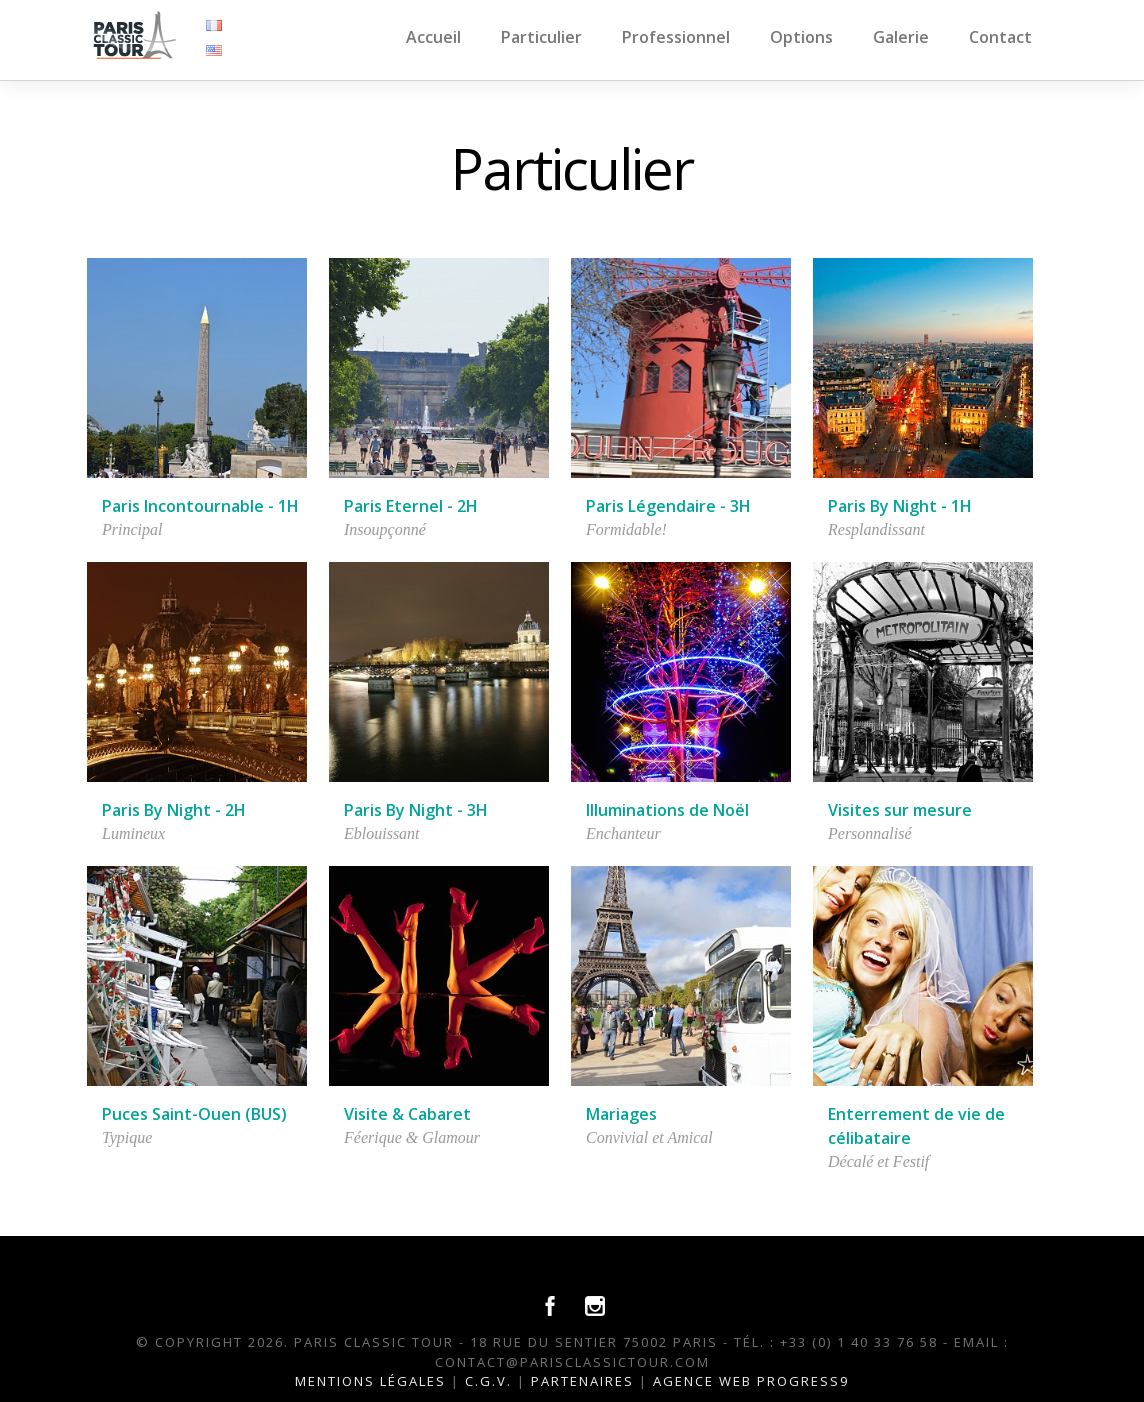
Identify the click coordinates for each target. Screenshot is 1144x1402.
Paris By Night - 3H (416, 810)
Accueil (433, 37)
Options (801, 37)
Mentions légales (370, 1381)
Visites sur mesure (900, 810)
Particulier (541, 37)
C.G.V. (488, 1381)
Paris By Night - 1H (900, 506)
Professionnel (676, 37)
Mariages (621, 1114)
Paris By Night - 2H (174, 810)
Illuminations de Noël (667, 810)
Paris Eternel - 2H (411, 506)
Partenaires (582, 1381)
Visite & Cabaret (407, 1114)
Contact (1000, 37)
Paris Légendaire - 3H (668, 506)
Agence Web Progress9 (751, 1381)
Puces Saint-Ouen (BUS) (194, 1114)
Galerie (901, 37)
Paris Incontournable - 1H (200, 506)
